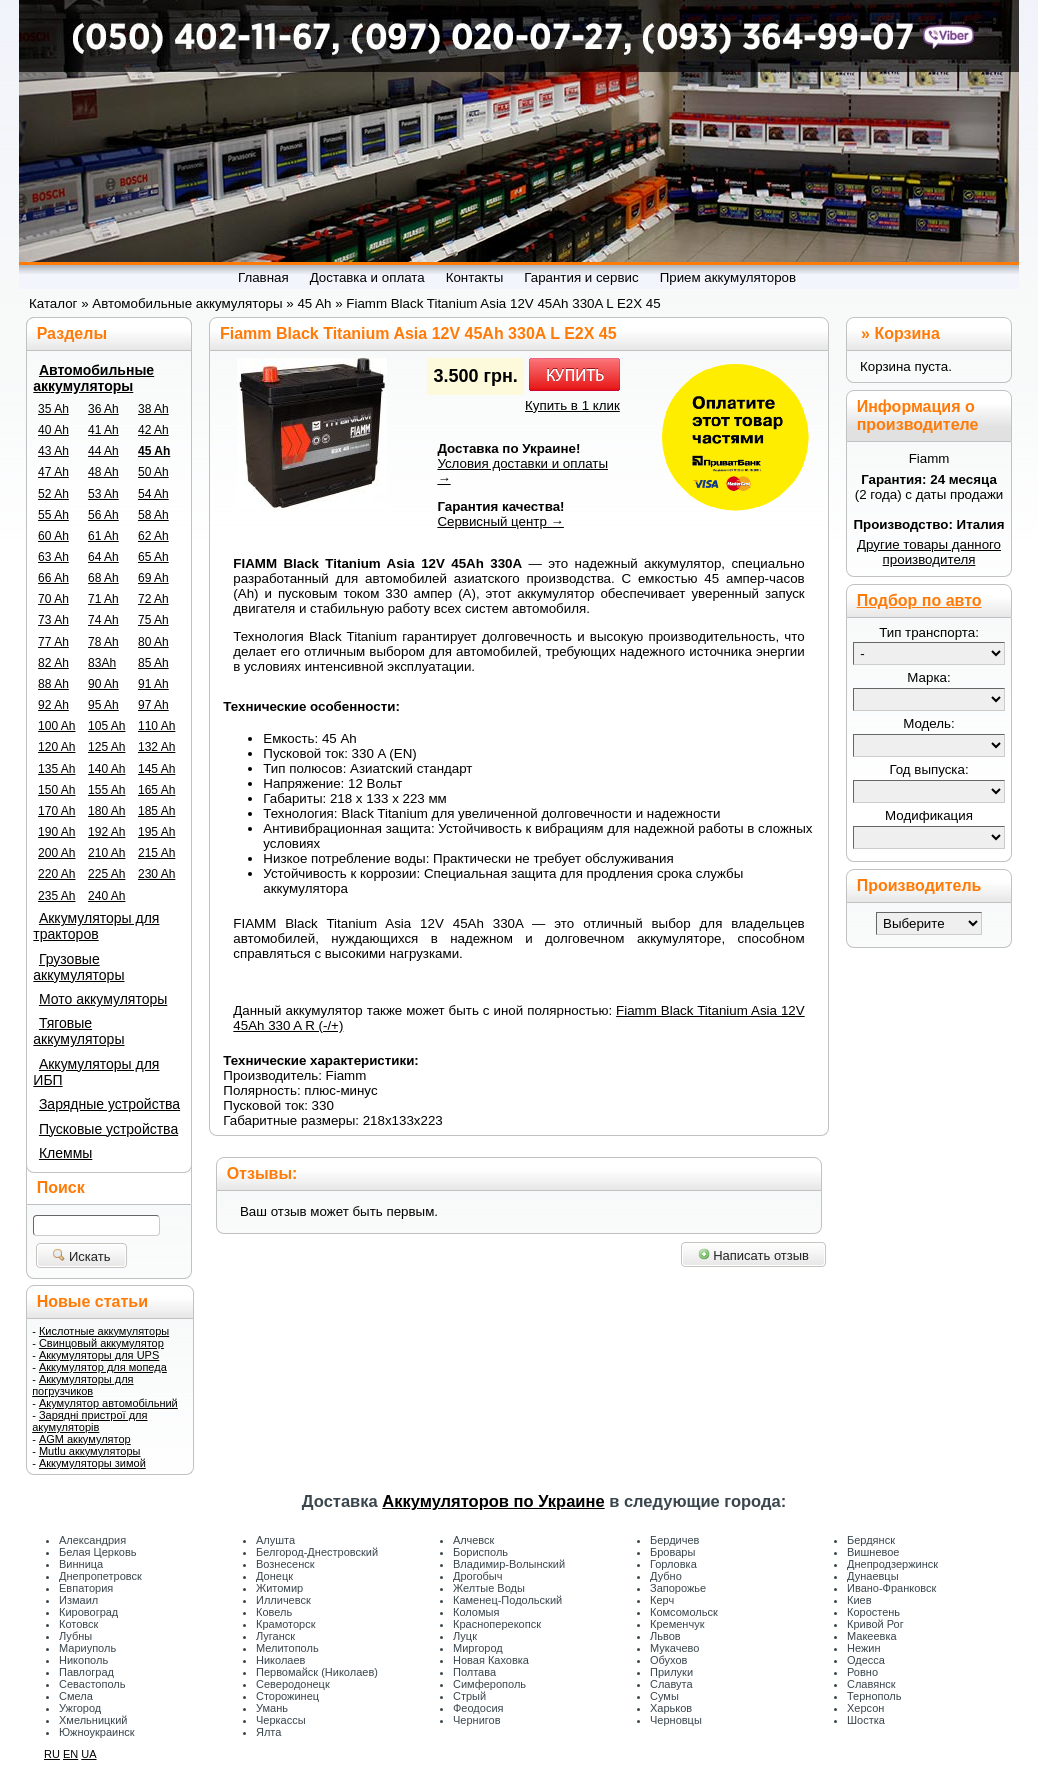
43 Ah (53, 451)
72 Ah (153, 599)
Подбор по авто (919, 600)
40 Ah (53, 430)
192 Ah (106, 832)
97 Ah (153, 705)
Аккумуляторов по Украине (493, 1501)
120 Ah (56, 747)
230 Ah (156, 874)
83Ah (102, 663)
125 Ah (106, 747)
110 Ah (156, 726)
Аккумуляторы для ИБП (96, 1072)
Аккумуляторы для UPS (99, 1355)
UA (88, 1754)
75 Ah (153, 620)
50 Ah (153, 472)
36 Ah (103, 409)
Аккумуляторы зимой (92, 1463)
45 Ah (154, 451)
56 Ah (103, 515)
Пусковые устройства (108, 1129)
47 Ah (53, 472)
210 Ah (106, 853)
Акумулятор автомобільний (108, 1403)
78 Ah (103, 642)
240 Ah (106, 896)
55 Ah (53, 515)
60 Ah (53, 536)
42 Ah (153, 430)
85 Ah (153, 663)
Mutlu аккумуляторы (90, 1451)
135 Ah (56, 769)
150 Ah (56, 790)
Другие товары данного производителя (929, 552)
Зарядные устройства (109, 1104)
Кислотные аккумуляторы (104, 1331)
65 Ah (153, 557)
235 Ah (56, 896)
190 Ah (56, 832)
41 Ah (103, 430)
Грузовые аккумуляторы (78, 967)
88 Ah (53, 684)
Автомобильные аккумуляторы (93, 378)
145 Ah (156, 769)
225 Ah (106, 874)
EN (70, 1754)
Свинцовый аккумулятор (101, 1343)
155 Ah (106, 790)
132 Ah (156, 747)
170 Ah (56, 811)
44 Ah (103, 451)
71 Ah (103, 599)
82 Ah (53, 663)
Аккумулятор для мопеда (103, 1367)
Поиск (61, 1187)
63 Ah (53, 557)
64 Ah (103, 557)
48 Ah (103, 472)
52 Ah (53, 494)
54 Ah (153, 494)
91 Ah (153, 684)
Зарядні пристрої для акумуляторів (89, 1421)
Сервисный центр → (500, 521)
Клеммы (65, 1153)
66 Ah (53, 578)
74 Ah (103, 620)
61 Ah (103, 536)
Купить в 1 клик (572, 405)
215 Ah (156, 853)
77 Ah (53, 642)
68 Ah (103, 578)
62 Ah (153, 536)
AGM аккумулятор (85, 1439)
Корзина (906, 333)
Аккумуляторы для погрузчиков (82, 1385)
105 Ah (106, 726)
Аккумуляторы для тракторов (96, 926)
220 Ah (56, 874)
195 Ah (156, 832)
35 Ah (53, 409)
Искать (81, 1256)
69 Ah (153, 578)
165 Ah (156, 790)
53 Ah (103, 494)
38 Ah (153, 409)
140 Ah (106, 769)
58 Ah (153, 515)
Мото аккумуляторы (103, 999)
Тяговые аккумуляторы (78, 1031)
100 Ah (56, 726)
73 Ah (53, 620)
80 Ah (153, 642)
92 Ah (53, 705)
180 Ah (106, 811)
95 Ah (103, 705)
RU (52, 1754)
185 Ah (156, 811)
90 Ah (103, 684)
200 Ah (56, 853)
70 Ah (53, 599)
